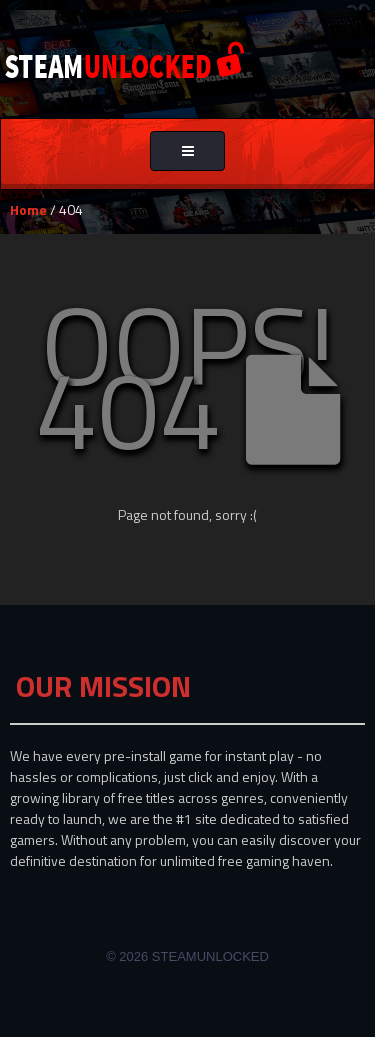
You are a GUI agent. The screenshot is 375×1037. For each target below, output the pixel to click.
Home (28, 209)
